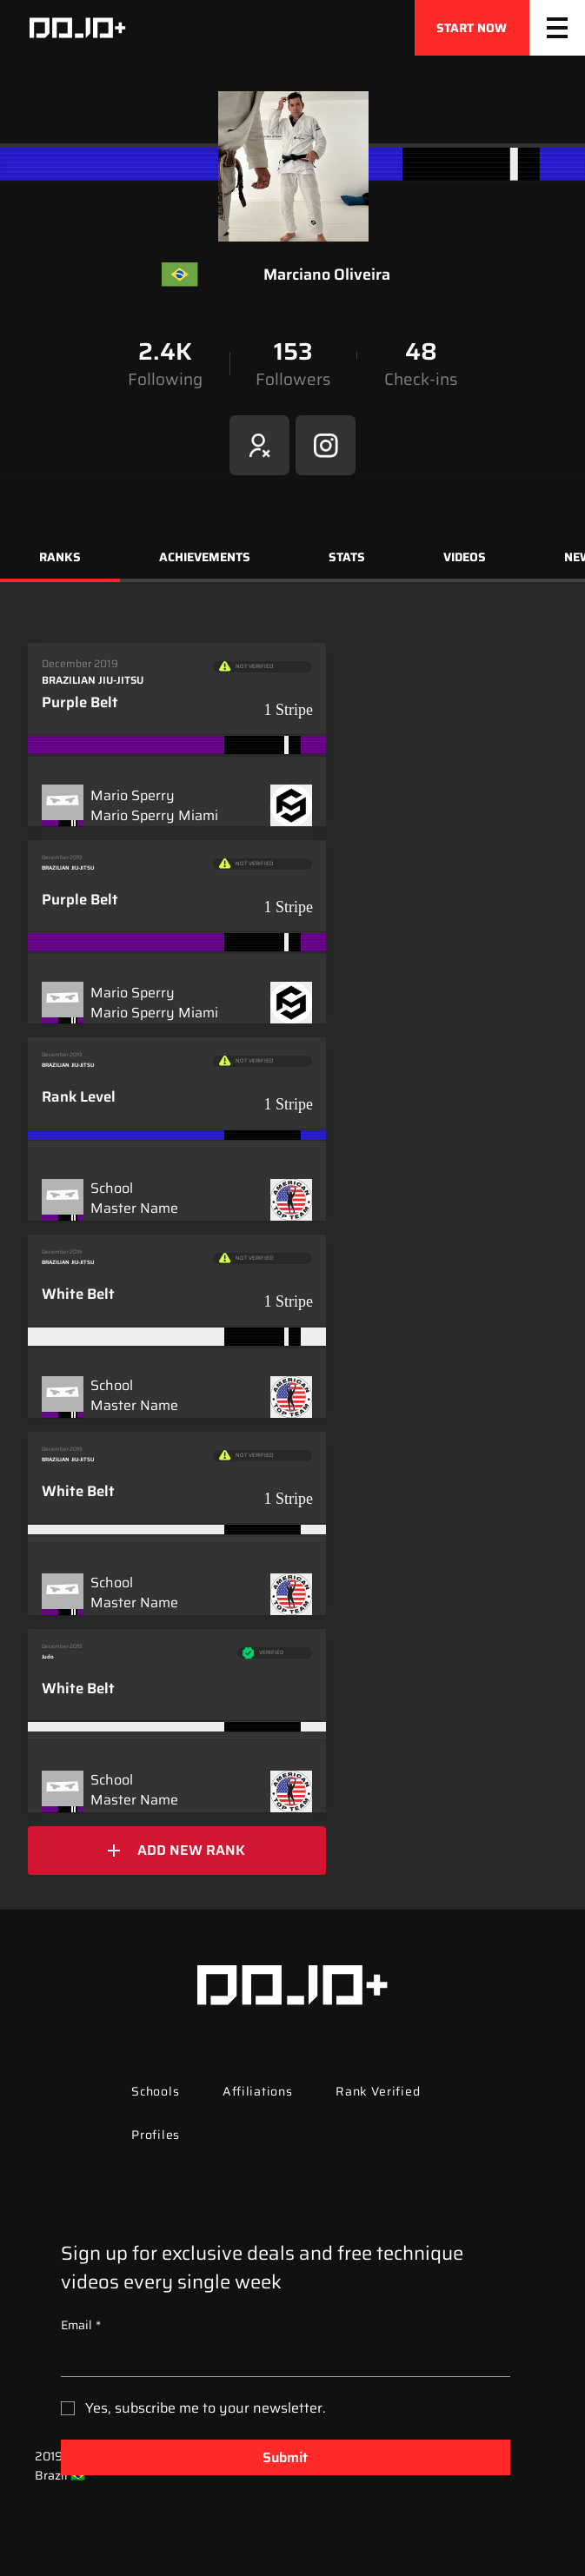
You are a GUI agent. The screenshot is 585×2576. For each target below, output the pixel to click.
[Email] (280, 2358)
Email (81, 2325)
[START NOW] (472, 28)
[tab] (60, 559)
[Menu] (557, 27)
